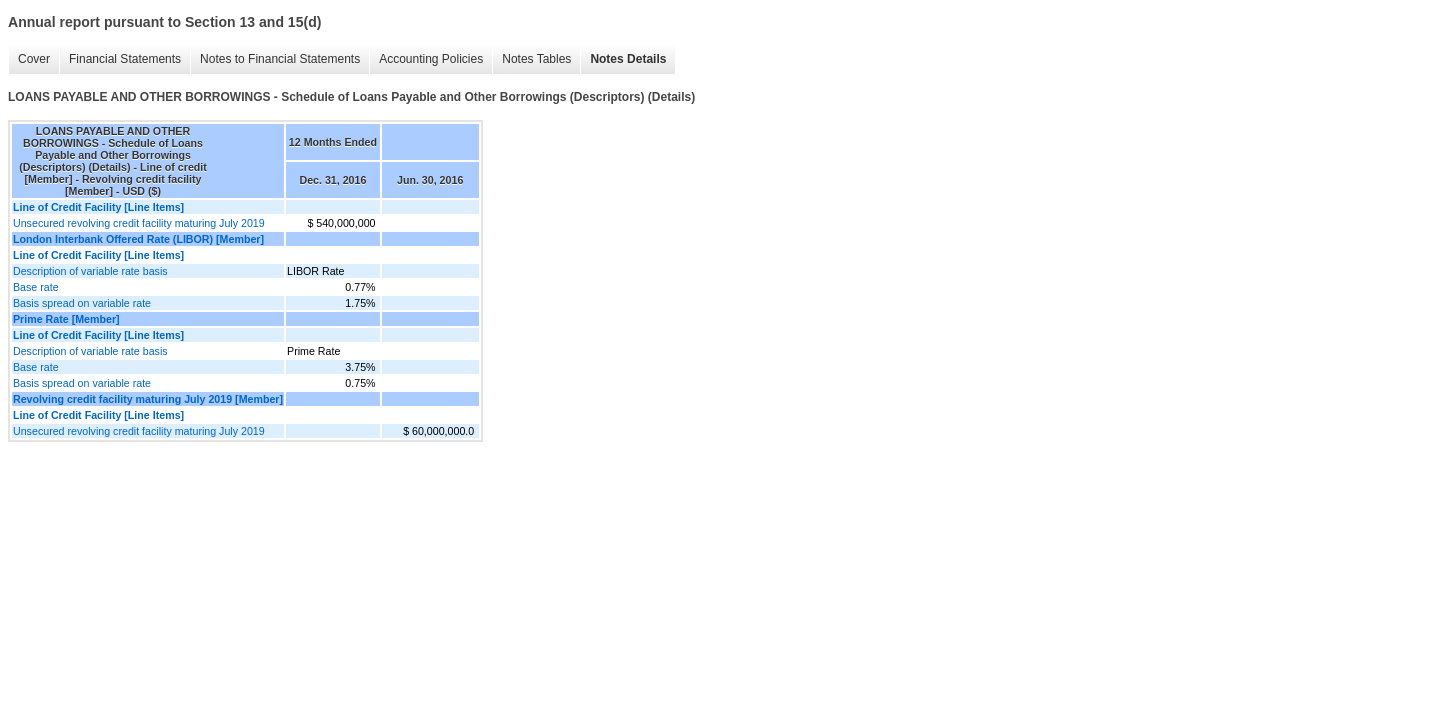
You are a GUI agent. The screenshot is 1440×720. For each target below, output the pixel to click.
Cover (34, 59)
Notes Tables (536, 59)
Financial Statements (125, 59)
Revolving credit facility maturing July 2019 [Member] (148, 399)
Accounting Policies (431, 59)
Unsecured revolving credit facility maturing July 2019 (139, 223)
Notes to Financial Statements (280, 59)
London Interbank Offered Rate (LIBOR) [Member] (138, 239)
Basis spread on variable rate (82, 303)
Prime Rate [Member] (66, 319)
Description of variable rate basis (90, 271)
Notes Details (628, 59)
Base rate (36, 287)
